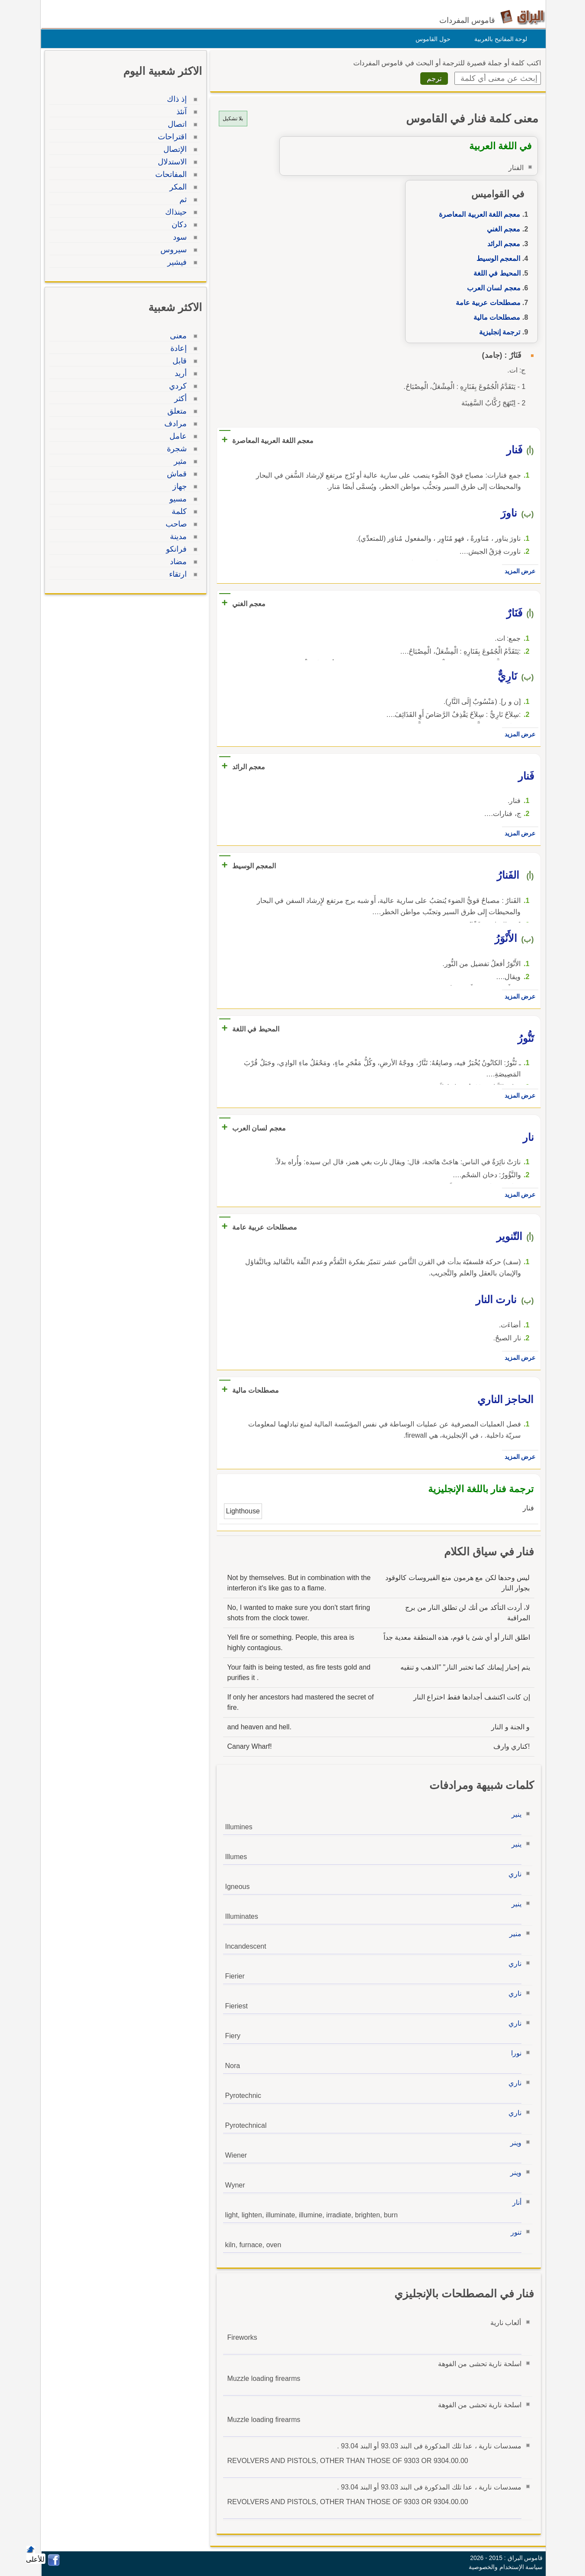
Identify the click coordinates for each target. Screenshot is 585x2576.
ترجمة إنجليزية (497, 332)
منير (513, 1933)
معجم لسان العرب (491, 288)
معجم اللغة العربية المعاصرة (477, 214)
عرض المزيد (518, 571)
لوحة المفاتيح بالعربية (498, 38)
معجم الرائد (501, 243)
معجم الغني (501, 229)
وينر (513, 2142)
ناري (512, 1874)
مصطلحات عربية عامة (486, 302)
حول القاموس (430, 38)
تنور (513, 2232)
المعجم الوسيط (496, 258)
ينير (514, 1814)
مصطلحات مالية (494, 317)
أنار (514, 2202)
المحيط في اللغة (494, 273)
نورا (514, 2053)
